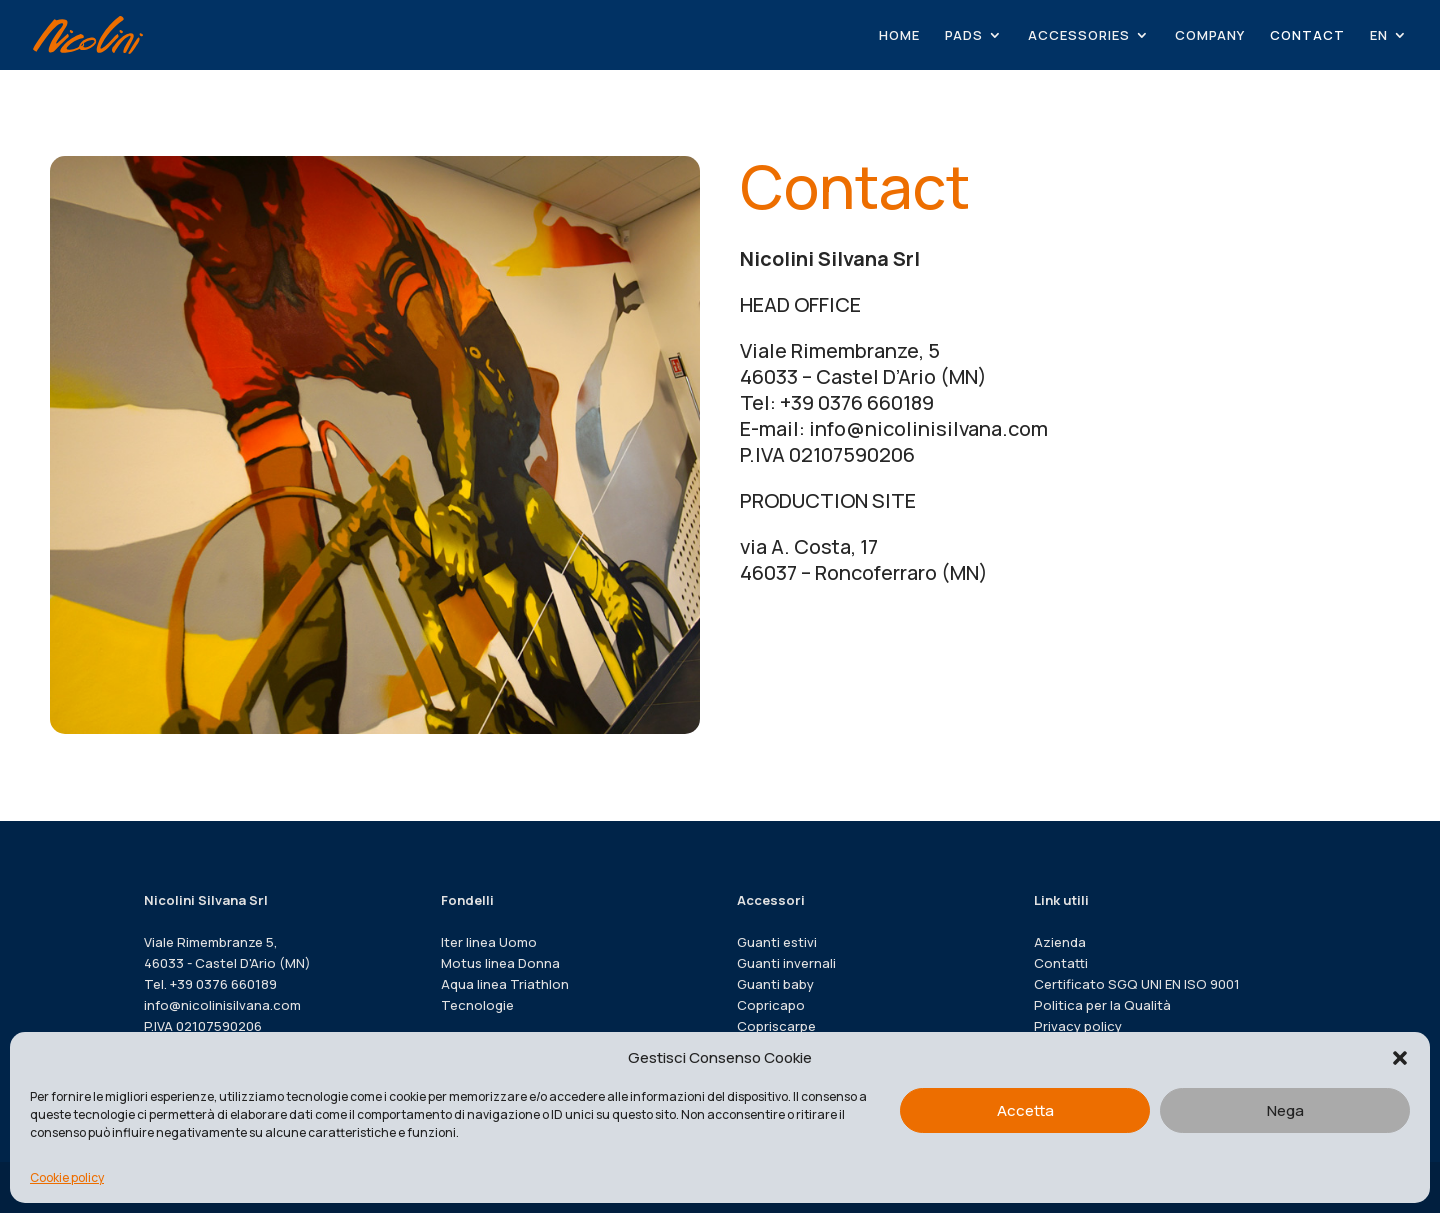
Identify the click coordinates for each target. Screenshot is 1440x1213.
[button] (1400, 1058)
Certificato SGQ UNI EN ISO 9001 (1137, 984)
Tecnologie (477, 1005)
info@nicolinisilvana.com (222, 1005)
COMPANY (1210, 36)
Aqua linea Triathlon (505, 984)
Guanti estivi (777, 942)
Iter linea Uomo (489, 942)
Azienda (1060, 942)
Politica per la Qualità (1102, 1005)
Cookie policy (67, 1177)
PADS (964, 36)
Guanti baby (775, 984)
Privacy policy (1078, 1026)
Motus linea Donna (500, 963)
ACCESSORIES (1079, 36)
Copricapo (771, 1005)
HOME (899, 36)
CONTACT (1307, 36)
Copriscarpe (776, 1026)
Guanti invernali (786, 963)
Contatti (1061, 963)
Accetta (1025, 1110)
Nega (1285, 1110)
